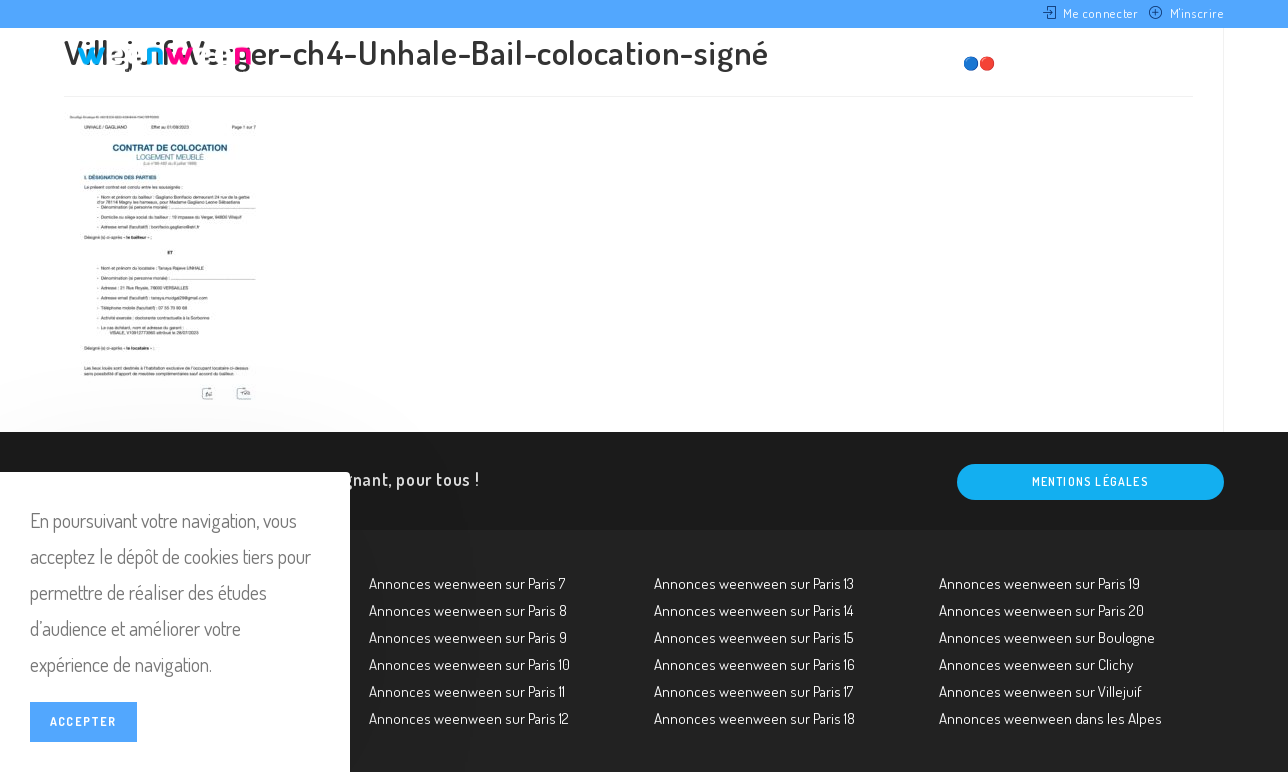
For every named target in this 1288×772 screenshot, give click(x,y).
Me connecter (1100, 13)
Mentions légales (1090, 481)
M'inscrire (1197, 13)
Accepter (83, 721)
